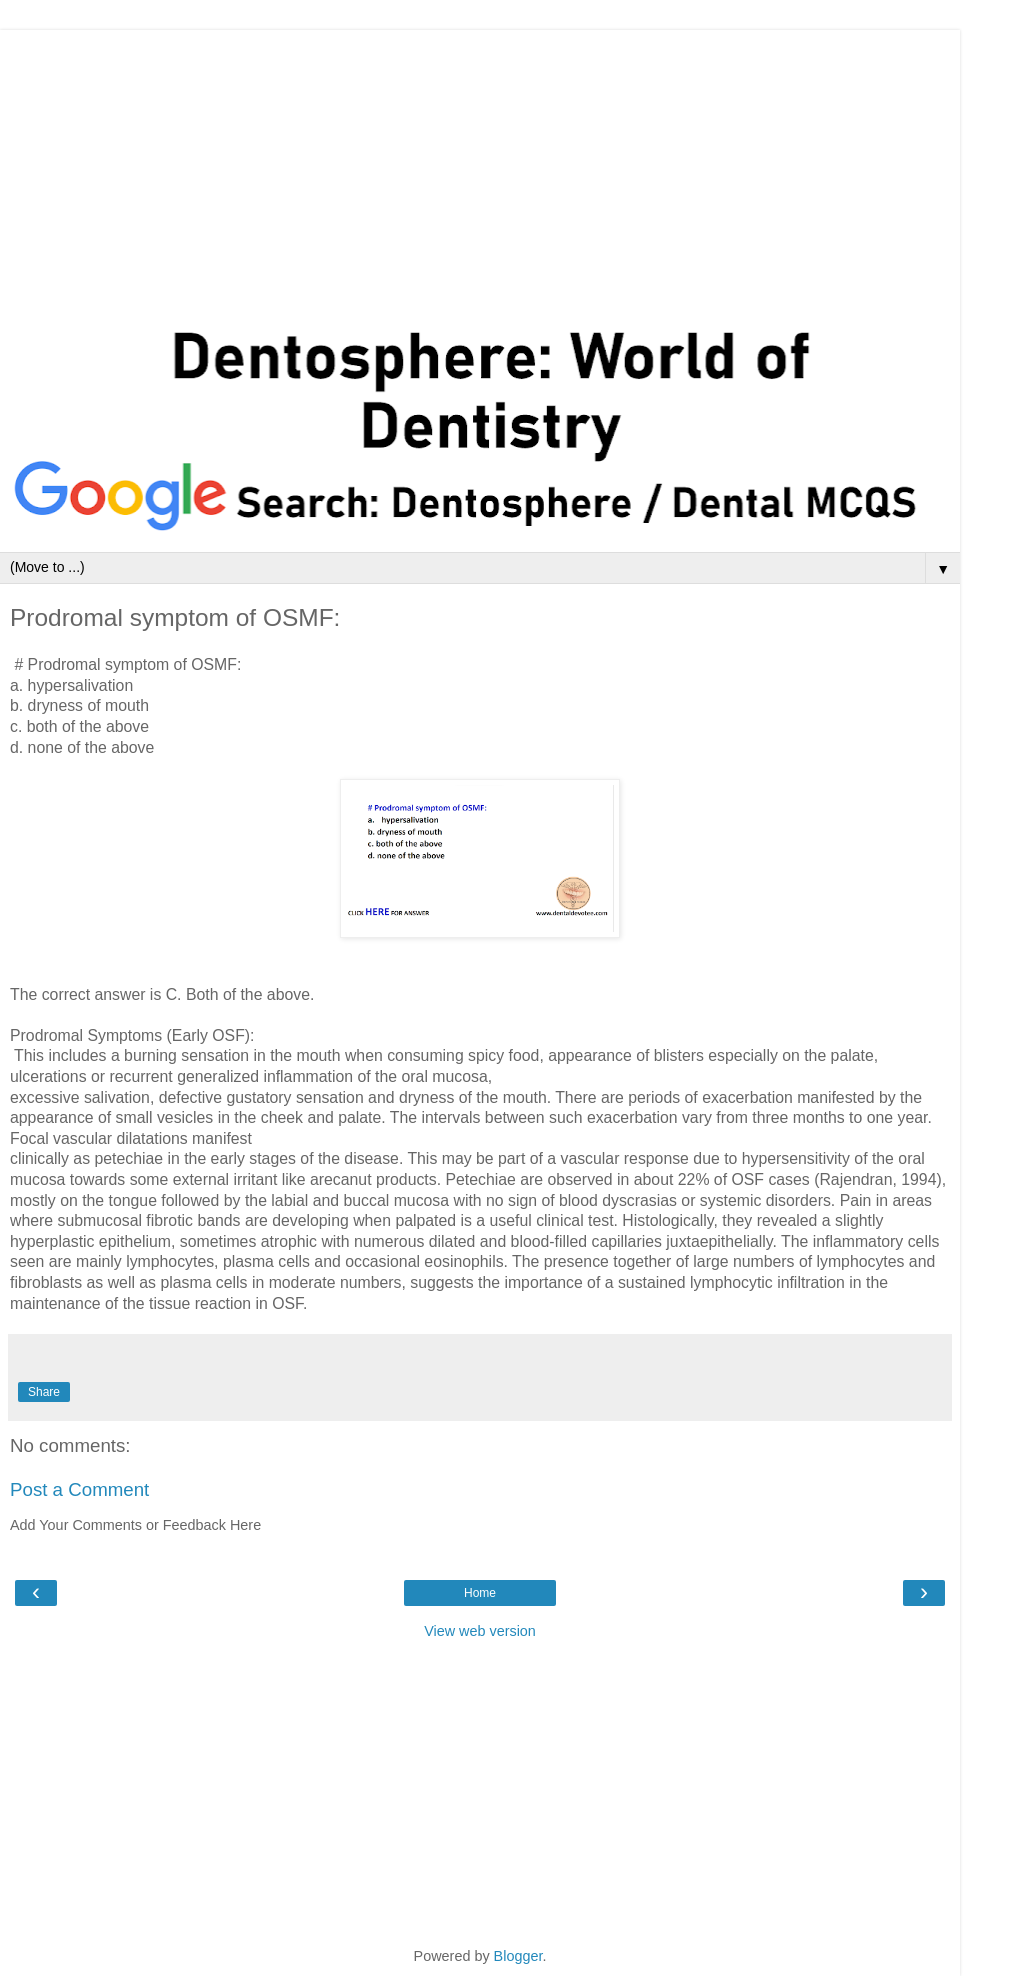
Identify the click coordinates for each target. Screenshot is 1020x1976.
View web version (480, 1631)
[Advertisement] (480, 170)
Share (44, 1392)
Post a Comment (79, 1489)
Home (480, 1593)
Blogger (518, 1956)
